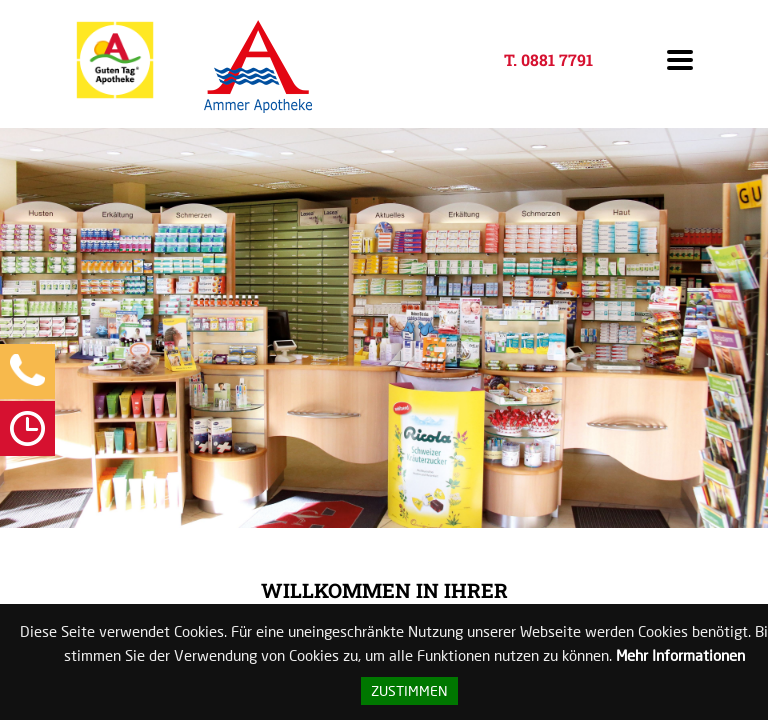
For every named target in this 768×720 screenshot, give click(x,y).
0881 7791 (557, 59)
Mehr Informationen (680, 655)
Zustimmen (409, 691)
